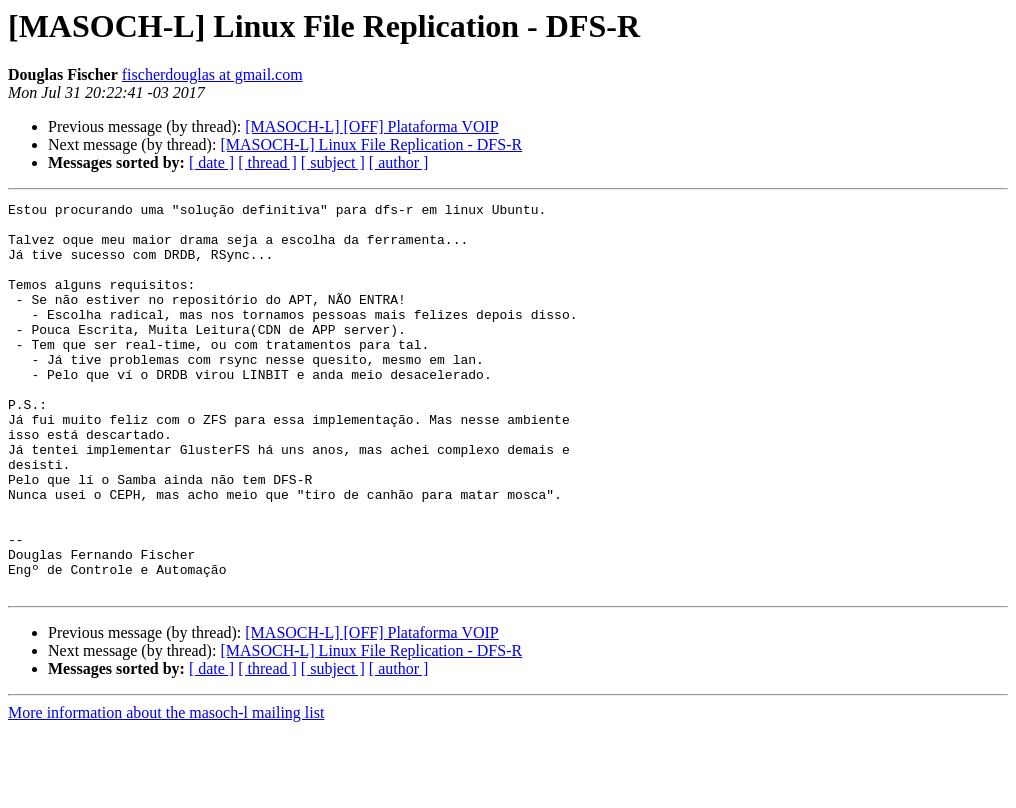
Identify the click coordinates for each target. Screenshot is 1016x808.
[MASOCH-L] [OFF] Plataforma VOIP (371, 126)
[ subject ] (333, 162)
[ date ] (211, 162)
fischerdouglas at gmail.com (212, 74)
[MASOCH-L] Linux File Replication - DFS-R (371, 144)
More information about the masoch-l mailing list (166, 790)
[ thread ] (267, 162)
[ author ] (399, 162)
